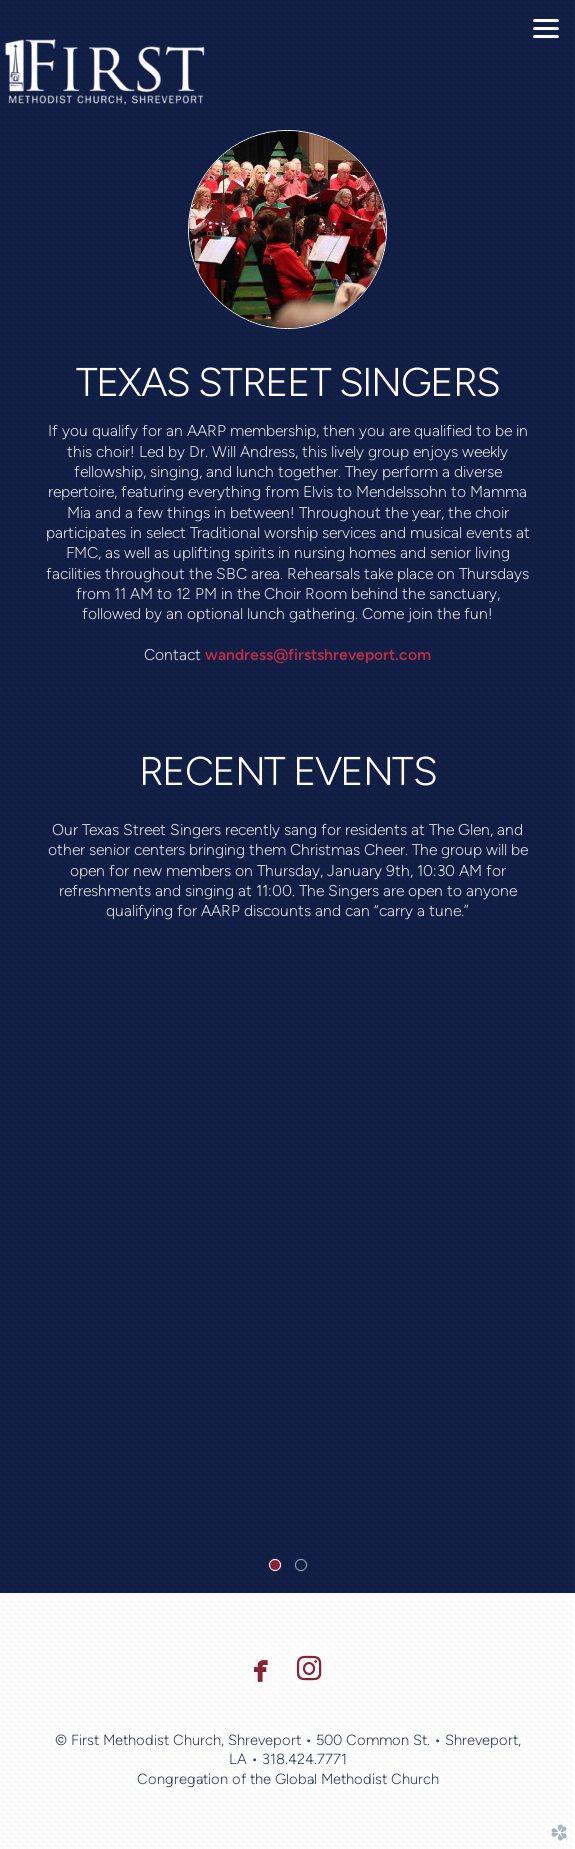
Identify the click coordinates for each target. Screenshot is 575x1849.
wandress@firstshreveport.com (318, 654)
